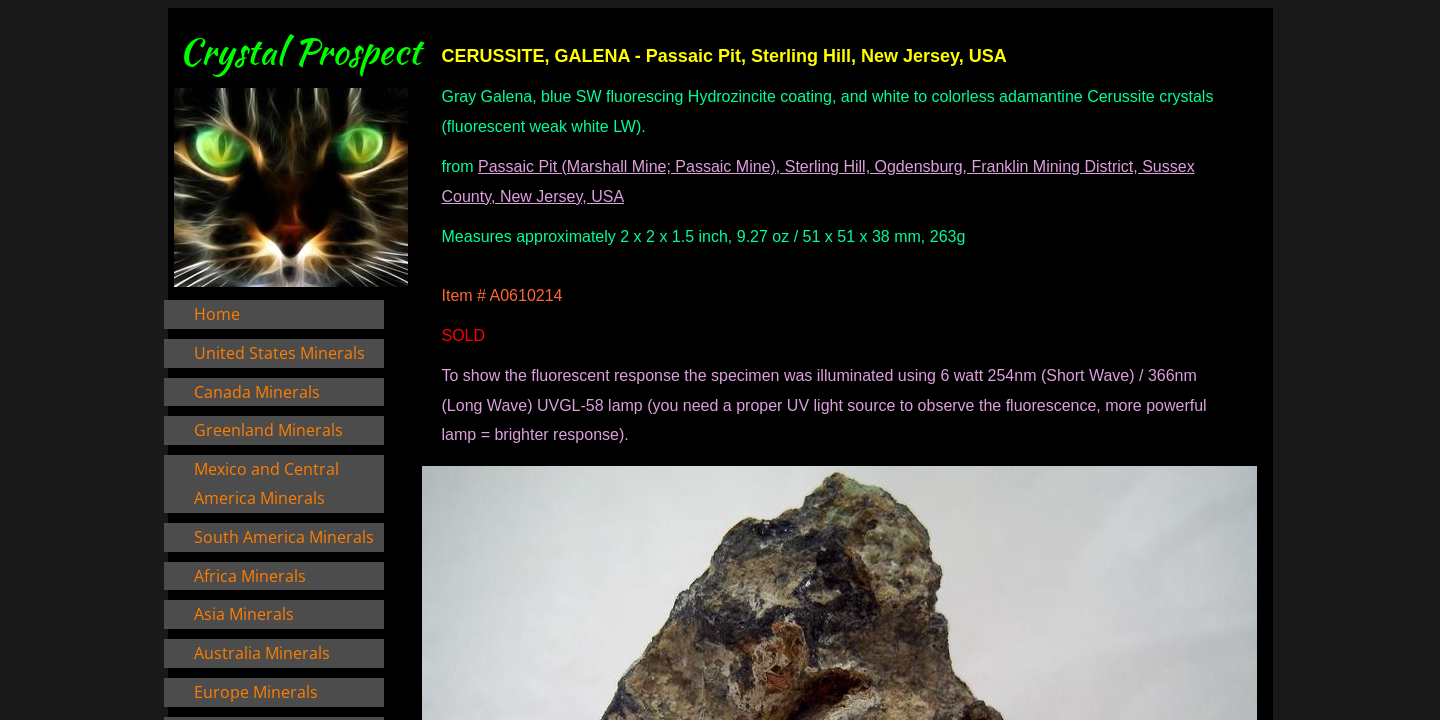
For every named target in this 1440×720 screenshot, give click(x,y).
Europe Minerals (256, 692)
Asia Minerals (244, 614)
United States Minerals (279, 353)
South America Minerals (284, 537)
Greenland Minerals (268, 430)
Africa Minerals (250, 576)
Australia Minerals (262, 653)
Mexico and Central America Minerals (266, 483)
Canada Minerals (257, 392)
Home (217, 314)
